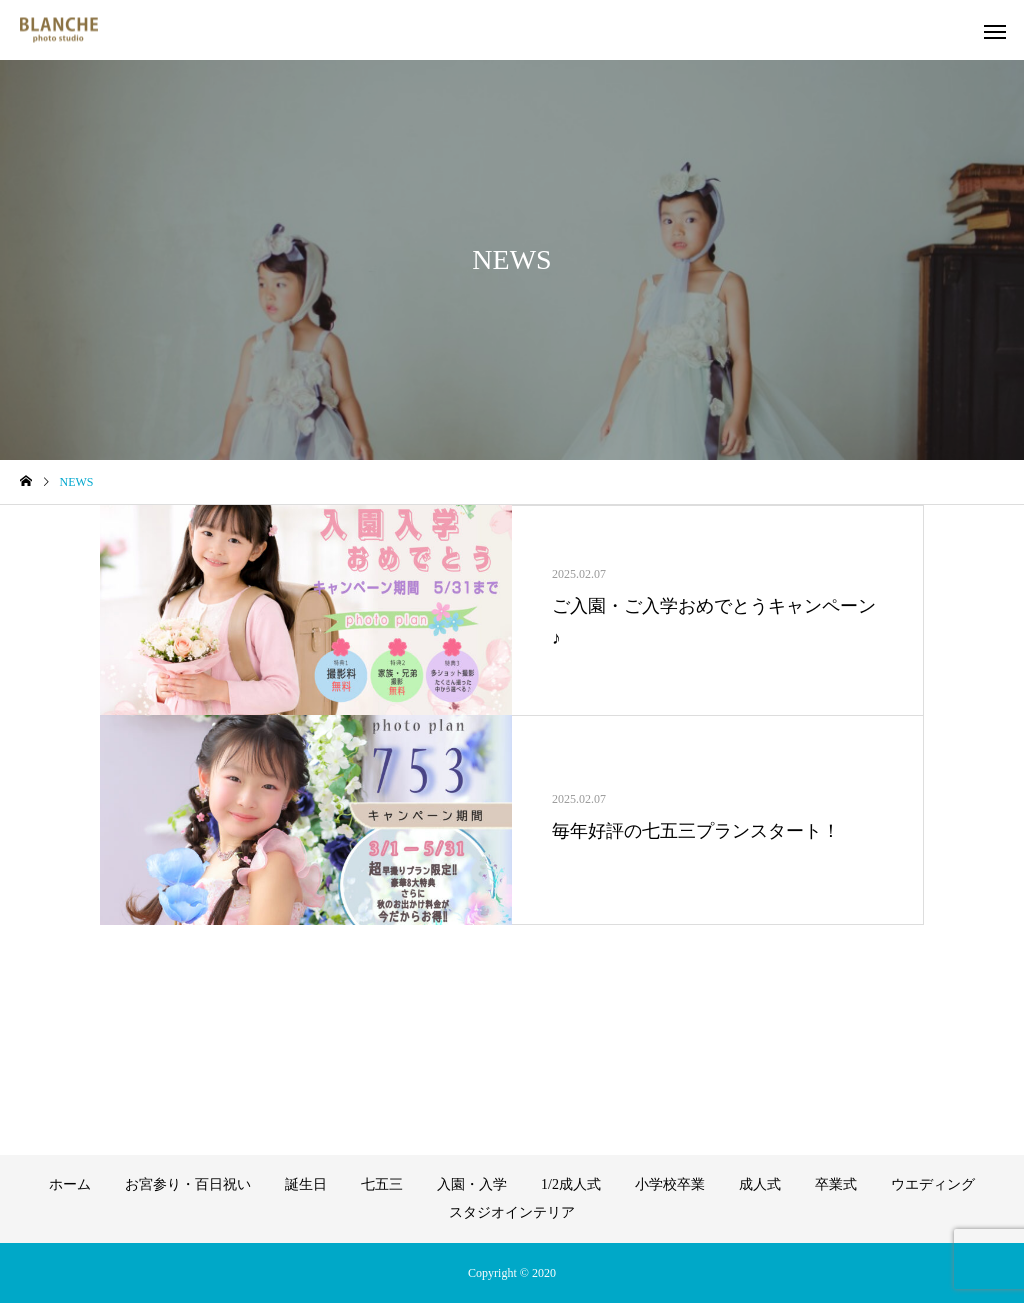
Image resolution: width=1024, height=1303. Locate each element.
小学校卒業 (670, 1184)
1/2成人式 (571, 1184)
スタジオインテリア (512, 1212)
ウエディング (933, 1184)
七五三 (382, 1184)
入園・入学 (472, 1184)
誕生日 (306, 1184)
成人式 (760, 1184)
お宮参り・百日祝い (188, 1184)
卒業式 (836, 1184)
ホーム (70, 1184)
